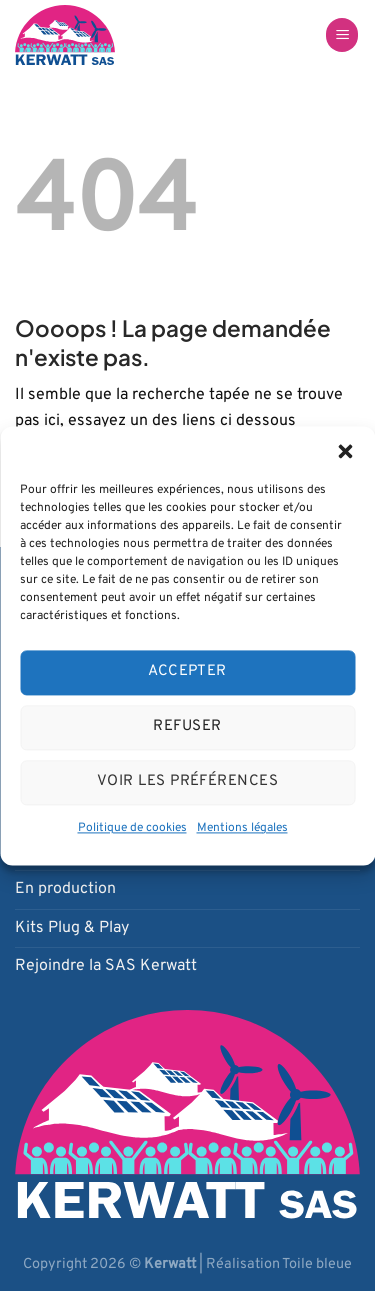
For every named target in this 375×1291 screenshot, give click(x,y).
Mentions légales (242, 828)
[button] (345, 451)
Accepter (187, 671)
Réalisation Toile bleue (279, 1264)
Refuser (187, 726)
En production (65, 889)
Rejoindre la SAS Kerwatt (106, 966)
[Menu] (342, 35)
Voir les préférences (187, 781)
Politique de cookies (132, 828)
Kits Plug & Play (72, 928)
